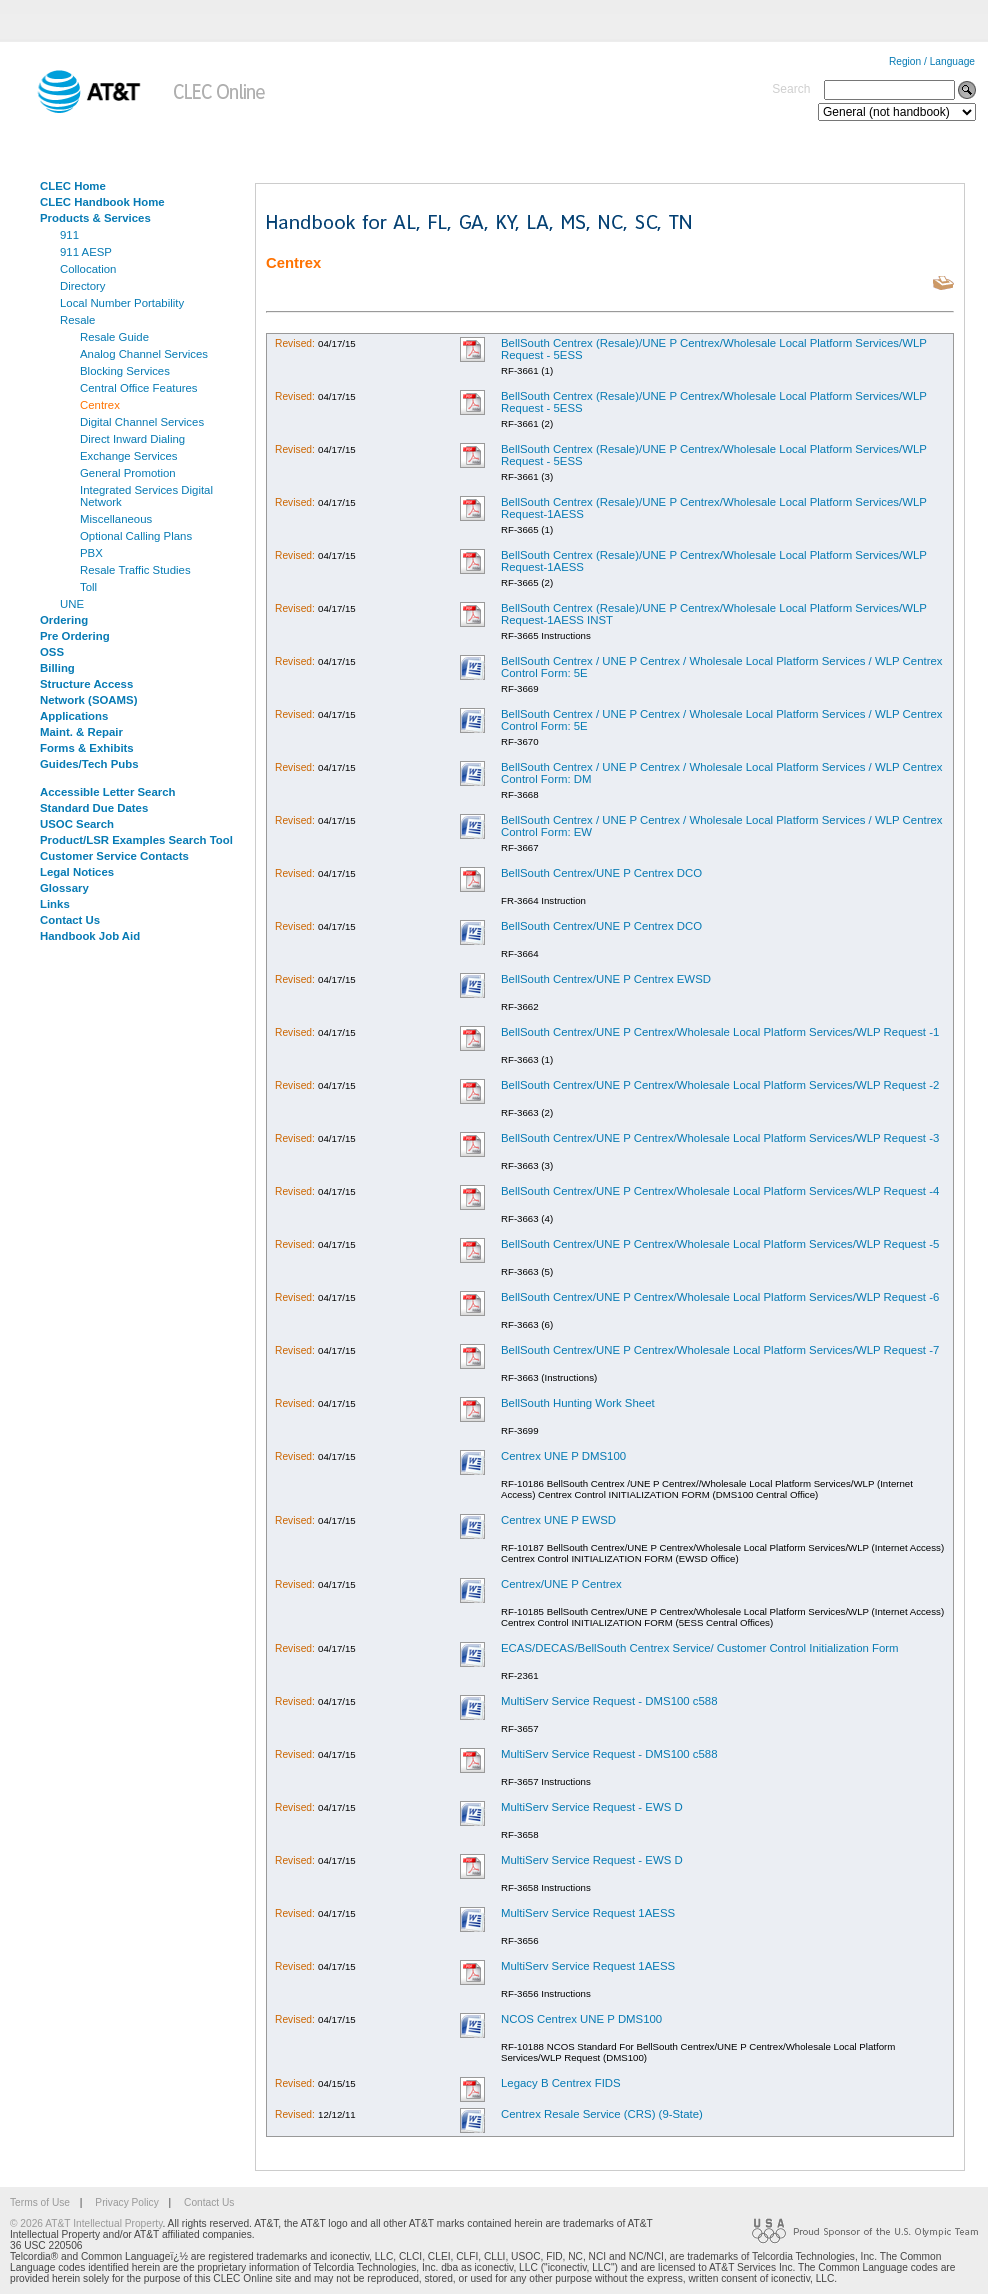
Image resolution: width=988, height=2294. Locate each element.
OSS (52, 652)
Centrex (100, 405)
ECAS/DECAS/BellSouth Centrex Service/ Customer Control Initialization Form (700, 1648)
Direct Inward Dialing (132, 439)
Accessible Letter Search (108, 792)
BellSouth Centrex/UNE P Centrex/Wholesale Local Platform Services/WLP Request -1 (720, 1032)
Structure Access (86, 684)
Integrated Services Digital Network (146, 496)
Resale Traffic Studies (135, 570)
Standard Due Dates (94, 808)
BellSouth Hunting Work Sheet (578, 1403)
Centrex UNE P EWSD (558, 1520)
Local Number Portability (122, 303)
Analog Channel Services (144, 354)
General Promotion (128, 473)
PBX (91, 553)
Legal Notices (77, 872)
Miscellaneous (116, 519)
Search (791, 89)
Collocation (88, 269)
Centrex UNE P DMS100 (563, 1456)
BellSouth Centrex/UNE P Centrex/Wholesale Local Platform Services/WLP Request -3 (720, 1138)
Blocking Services (125, 371)
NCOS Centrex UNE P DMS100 (581, 2019)
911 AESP (86, 252)
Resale (77, 320)
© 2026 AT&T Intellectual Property (86, 2223)
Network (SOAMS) (88, 700)
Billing (57, 668)
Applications (74, 716)
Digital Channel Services (142, 422)
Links (55, 904)
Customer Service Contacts (114, 856)
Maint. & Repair (81, 732)
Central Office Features (139, 388)
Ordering (64, 620)
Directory (83, 286)
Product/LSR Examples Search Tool (136, 840)
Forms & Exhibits (87, 748)
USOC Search (77, 824)
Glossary (64, 888)
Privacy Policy (126, 2202)
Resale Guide (114, 337)
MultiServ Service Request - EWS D (592, 1807)
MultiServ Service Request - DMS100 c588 (609, 1701)
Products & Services (95, 218)
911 (69, 235)
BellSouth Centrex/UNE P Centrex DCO (601, 873)
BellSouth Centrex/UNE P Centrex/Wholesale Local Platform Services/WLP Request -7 (720, 1350)
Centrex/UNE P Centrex (561, 1584)
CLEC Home (73, 186)
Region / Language (932, 61)
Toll (88, 587)
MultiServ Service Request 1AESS (588, 1913)
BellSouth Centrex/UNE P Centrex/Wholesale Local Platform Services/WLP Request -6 (720, 1297)
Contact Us (70, 920)
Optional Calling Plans (136, 536)
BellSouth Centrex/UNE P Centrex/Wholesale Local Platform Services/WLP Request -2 (720, 1085)
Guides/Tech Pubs (89, 764)
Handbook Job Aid (90, 936)
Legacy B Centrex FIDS (561, 2083)
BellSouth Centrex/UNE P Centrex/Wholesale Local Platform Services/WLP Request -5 (720, 1244)
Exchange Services (129, 456)
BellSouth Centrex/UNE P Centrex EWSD (606, 979)
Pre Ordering (75, 636)
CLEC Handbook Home (102, 202)
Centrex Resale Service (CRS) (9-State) (602, 2114)
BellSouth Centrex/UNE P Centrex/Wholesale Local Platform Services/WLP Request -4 (720, 1191)
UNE (72, 604)
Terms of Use (40, 2202)
